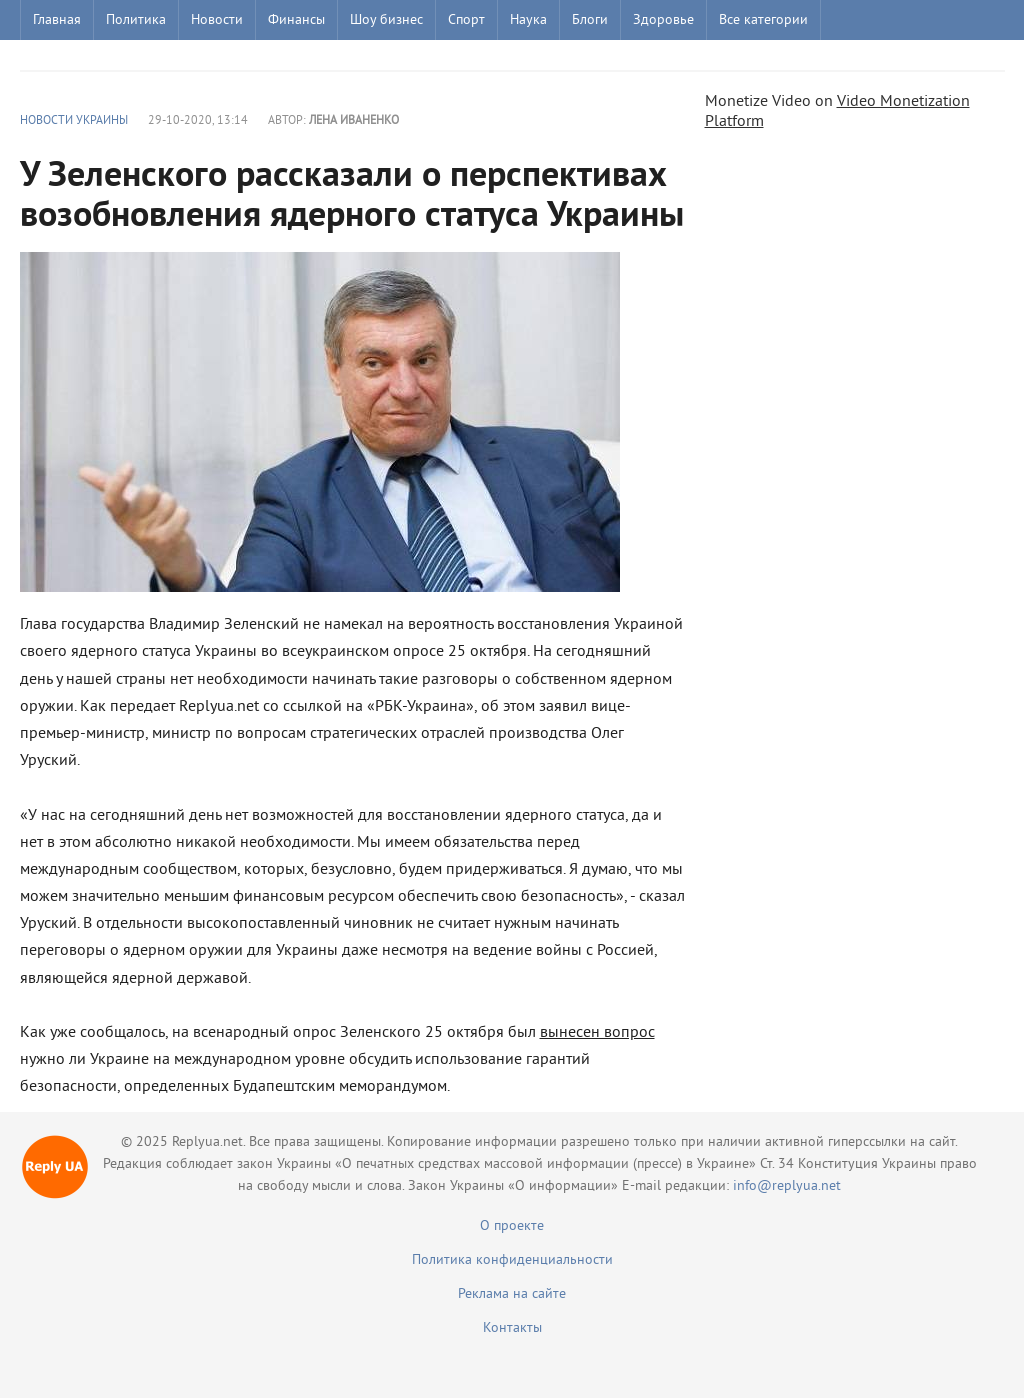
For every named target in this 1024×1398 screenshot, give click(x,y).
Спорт (466, 20)
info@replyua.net (787, 1186)
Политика (136, 20)
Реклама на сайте (512, 1294)
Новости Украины (74, 121)
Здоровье (663, 20)
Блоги (590, 20)
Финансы (296, 20)
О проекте (512, 1226)
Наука (528, 20)
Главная (57, 20)
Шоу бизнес (386, 20)
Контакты (512, 1328)
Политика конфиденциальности (512, 1260)
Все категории (763, 20)
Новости (217, 20)
